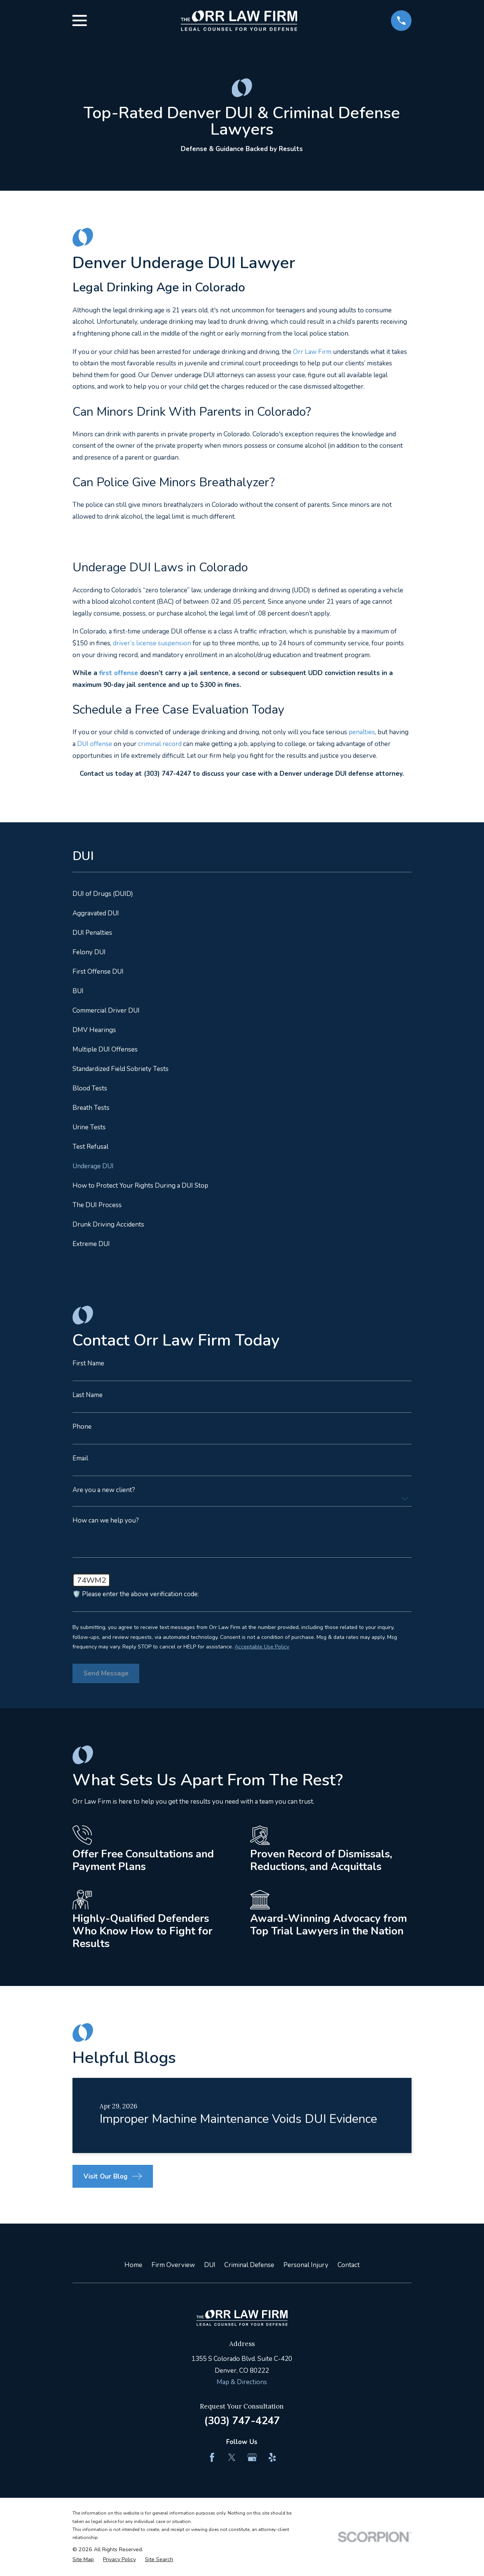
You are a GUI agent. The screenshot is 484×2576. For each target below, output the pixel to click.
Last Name (87, 1395)
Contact (349, 2265)
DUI (209, 2265)
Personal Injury (305, 2265)
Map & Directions (242, 2382)
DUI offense (94, 744)
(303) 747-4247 (242, 2421)
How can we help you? (105, 1520)
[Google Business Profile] (252, 2457)
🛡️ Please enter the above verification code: (135, 1594)
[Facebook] (212, 2457)
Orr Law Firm (312, 351)
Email (80, 1458)
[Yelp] (272, 2457)
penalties (362, 732)
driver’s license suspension (152, 643)
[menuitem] (241, 894)
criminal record (160, 744)
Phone (82, 1426)
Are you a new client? (103, 1490)
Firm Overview (173, 2265)
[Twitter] (231, 2457)
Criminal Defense (249, 2265)
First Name (88, 1363)
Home (133, 2265)
